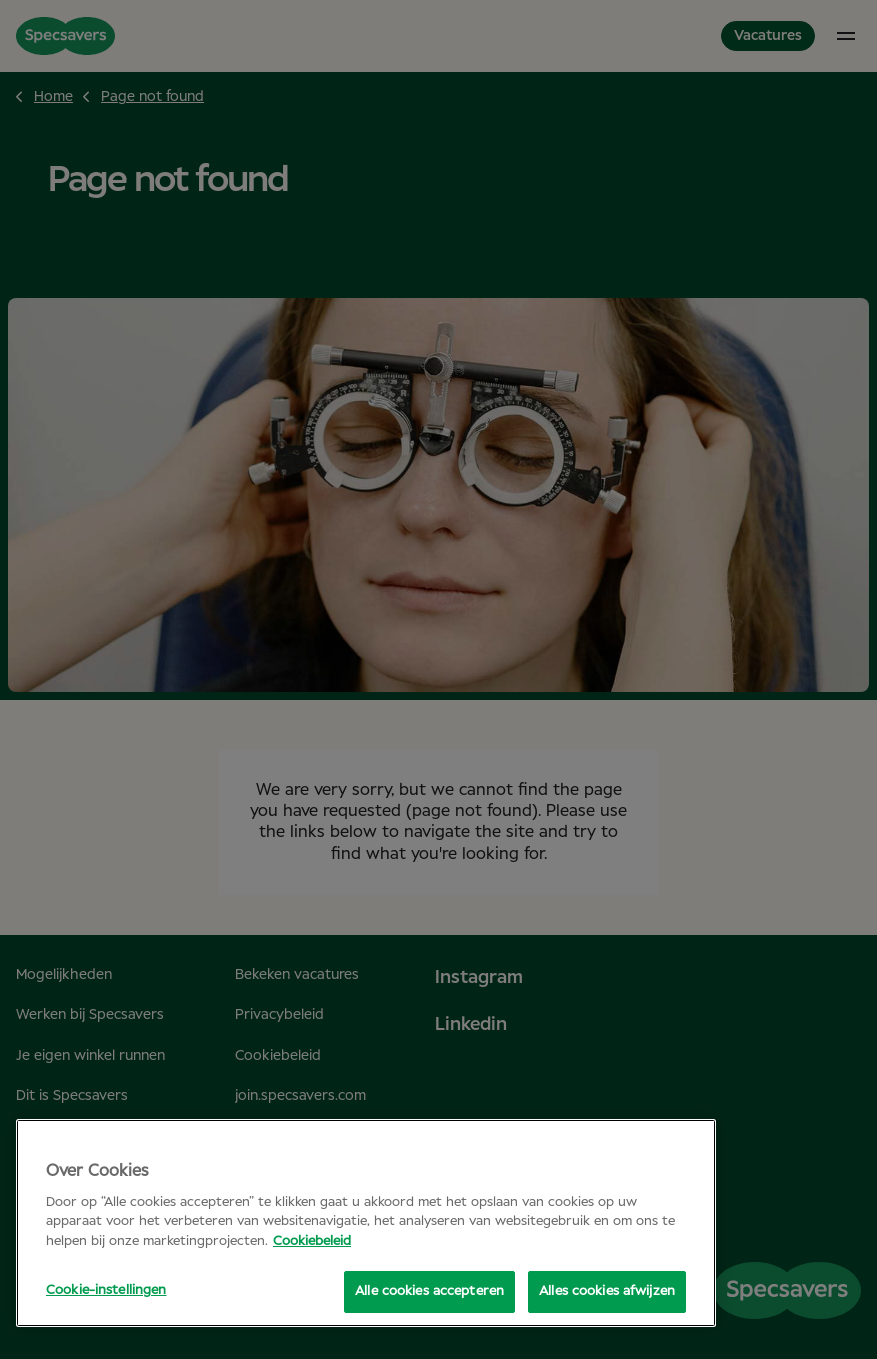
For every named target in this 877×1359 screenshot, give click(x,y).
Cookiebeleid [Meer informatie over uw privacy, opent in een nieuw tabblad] (312, 1241)
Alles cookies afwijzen (607, 1291)
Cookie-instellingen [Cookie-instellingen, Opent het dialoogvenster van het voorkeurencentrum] (106, 1290)
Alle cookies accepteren (429, 1291)
